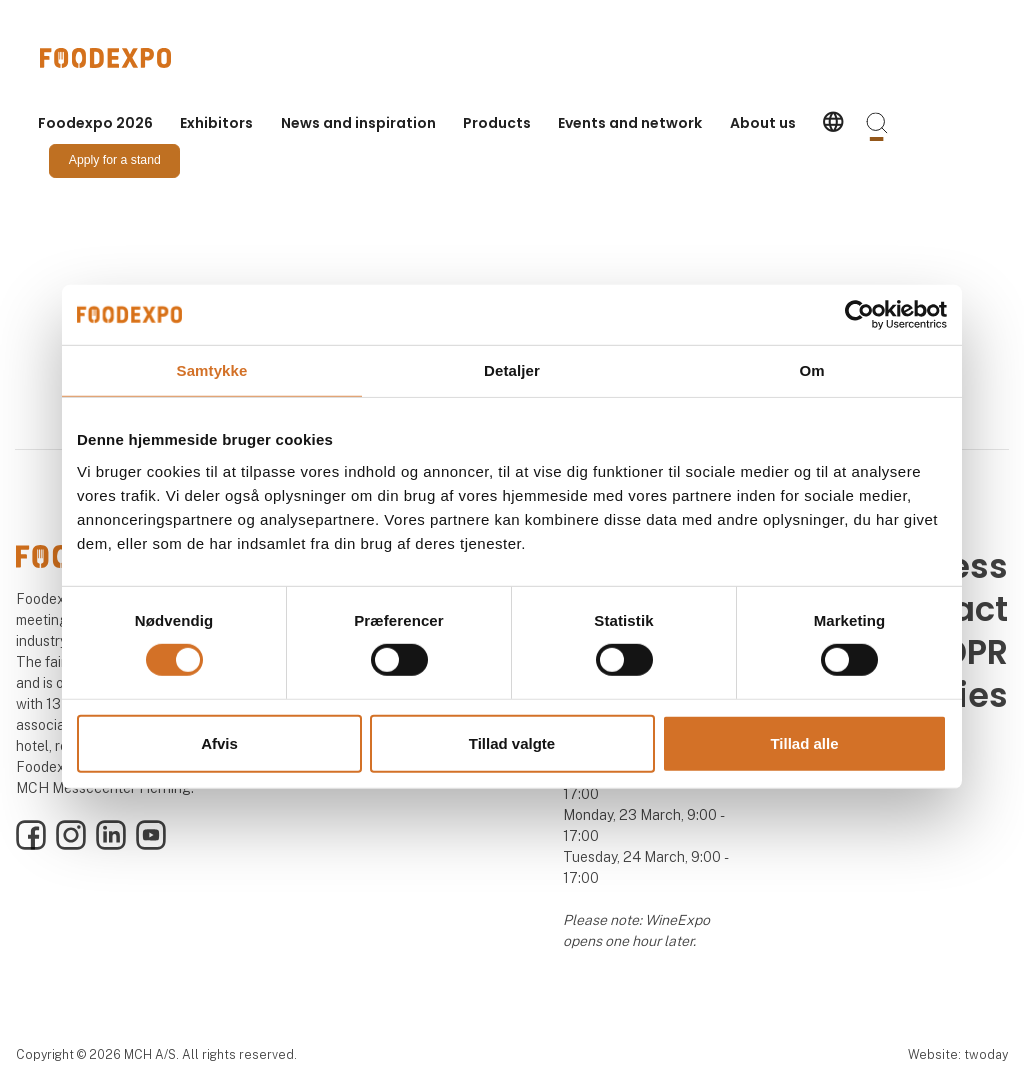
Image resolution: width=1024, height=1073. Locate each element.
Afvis (219, 743)
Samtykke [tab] (212, 369)
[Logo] (120, 58)
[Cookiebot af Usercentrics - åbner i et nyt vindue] (859, 314)
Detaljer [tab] (512, 369)
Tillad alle (804, 743)
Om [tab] (811, 369)
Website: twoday (958, 1054)
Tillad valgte (512, 743)
